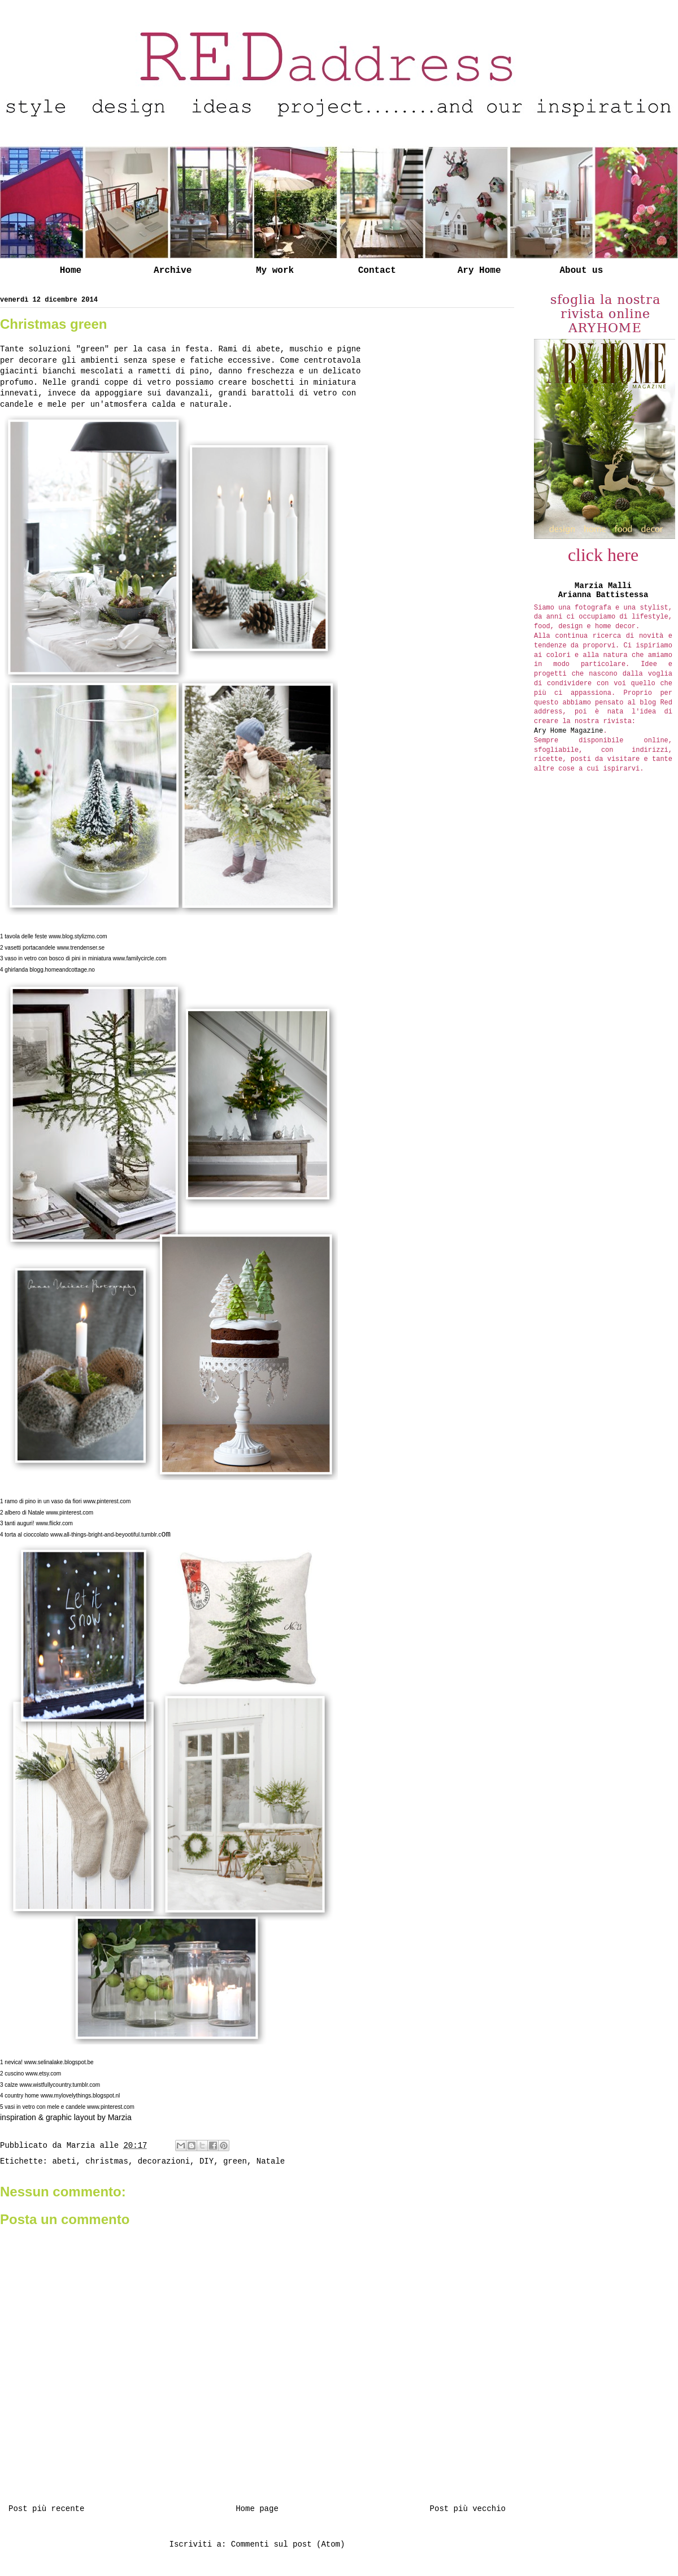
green (235, 2161)
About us (581, 271)
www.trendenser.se (81, 948)
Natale (271, 2161)
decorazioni (164, 2161)
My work (275, 271)
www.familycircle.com (140, 958)
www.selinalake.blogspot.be (59, 2062)
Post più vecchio (468, 2508)
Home (70, 271)
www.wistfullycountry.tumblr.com (59, 2085)
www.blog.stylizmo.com (78, 936)
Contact (377, 271)
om (110, 1534)
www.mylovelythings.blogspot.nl (80, 2095)
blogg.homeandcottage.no (62, 970)
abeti (64, 2161)
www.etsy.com (43, 2073)
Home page (257, 2508)
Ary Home (479, 271)
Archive (173, 271)
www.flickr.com (54, 1523)
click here (603, 555)
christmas (106, 2161)
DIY (206, 2161)
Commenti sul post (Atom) (288, 2544)
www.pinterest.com (107, 1501)
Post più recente (46, 2508)
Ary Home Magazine (568, 731)
